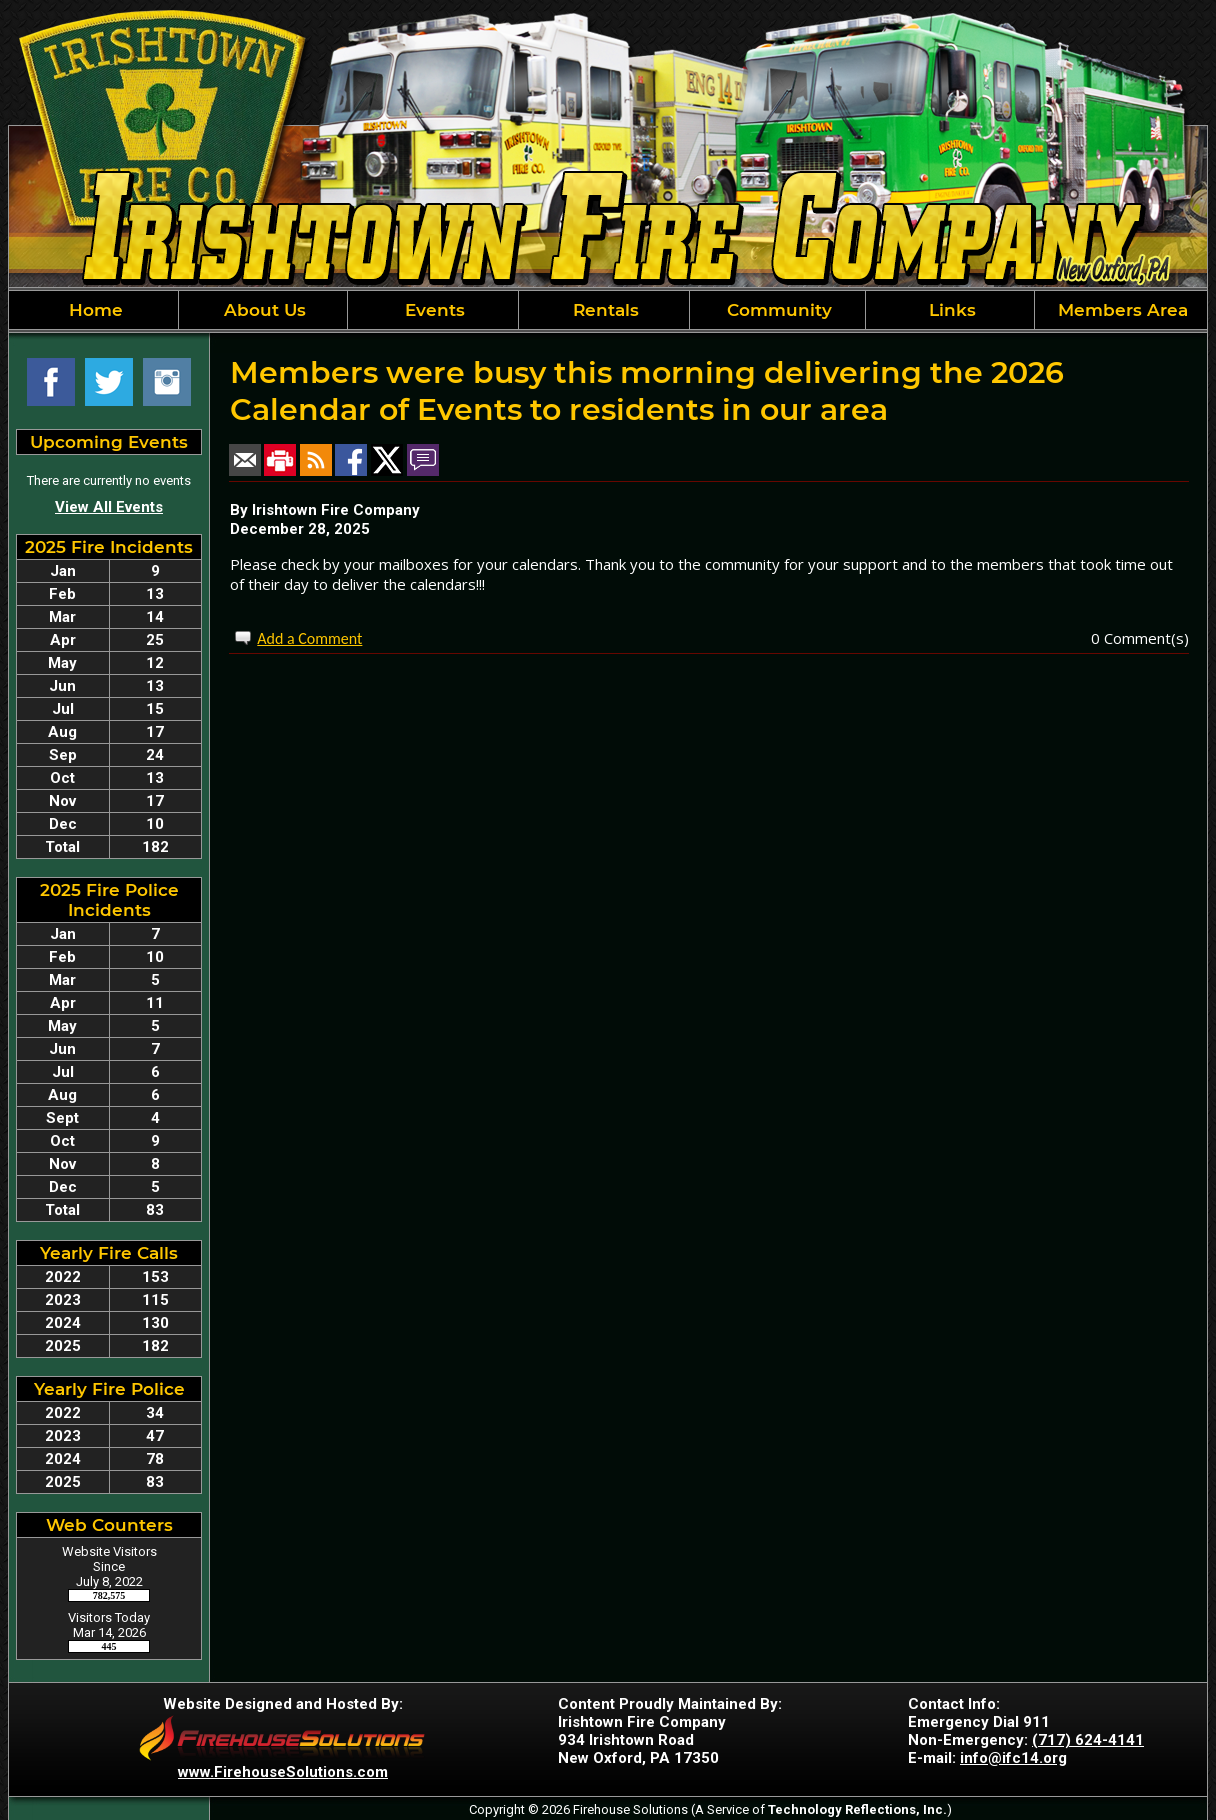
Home (93, 310)
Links (950, 310)
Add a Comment (309, 638)
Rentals (603, 310)
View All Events (109, 507)
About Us (262, 310)
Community (777, 310)
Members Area (1120, 310)
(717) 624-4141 (1088, 1740)
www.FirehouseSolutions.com (283, 1772)
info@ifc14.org (1013, 1758)
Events (432, 310)
